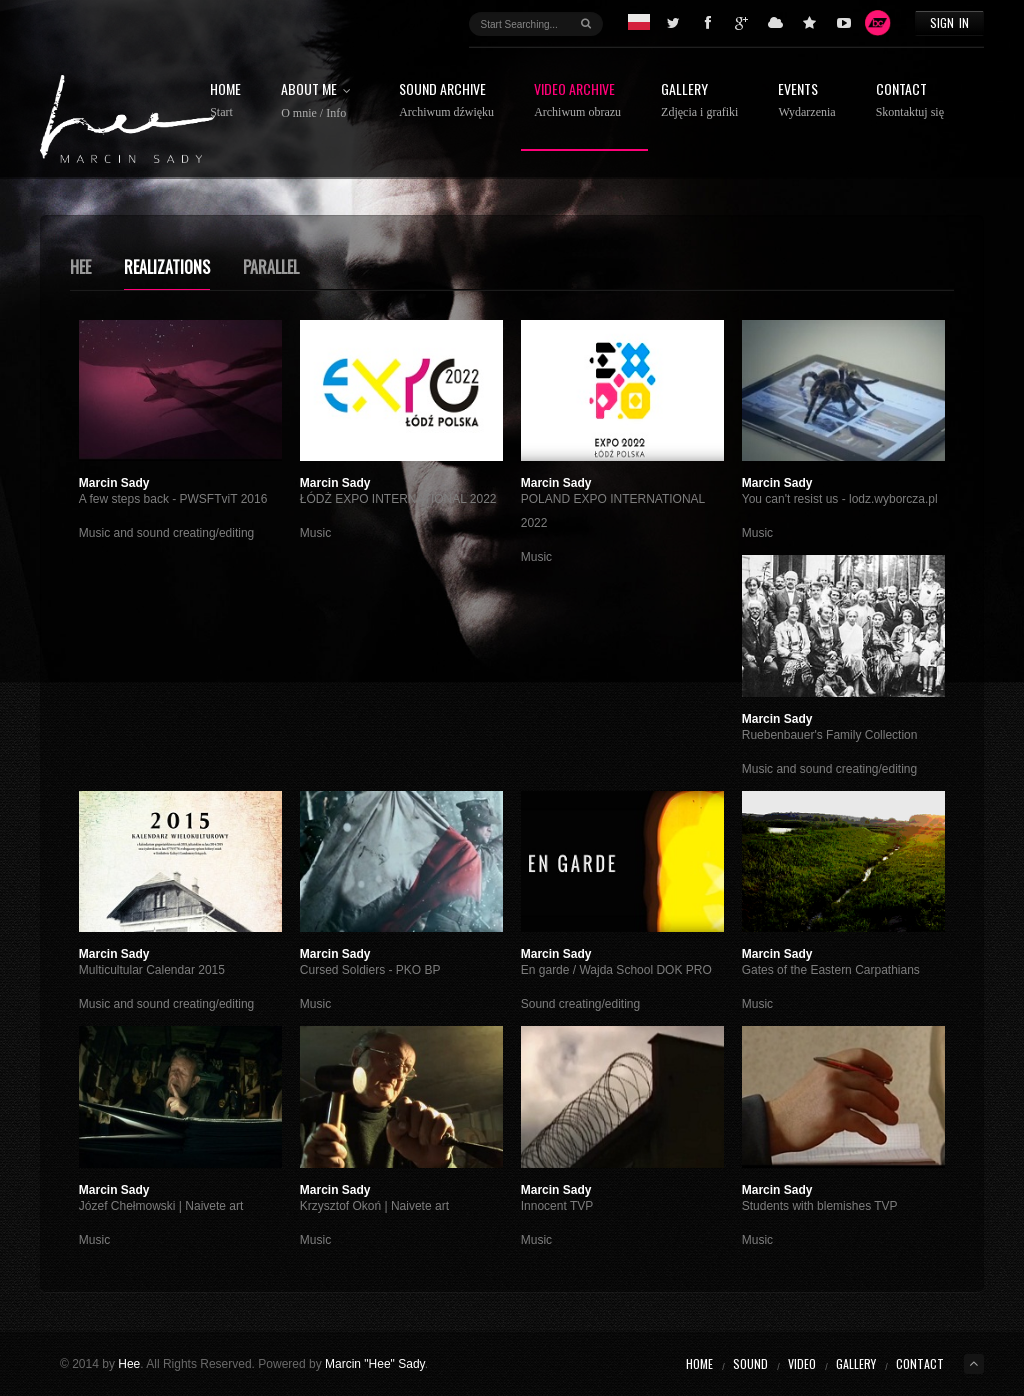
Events (806, 100)
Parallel (271, 267)
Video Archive (577, 100)
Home (225, 100)
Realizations (167, 267)
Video (802, 1363)
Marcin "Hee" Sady (375, 1364)
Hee (80, 267)
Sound (750, 1363)
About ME (320, 101)
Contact (910, 100)
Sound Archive (446, 100)
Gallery (699, 100)
